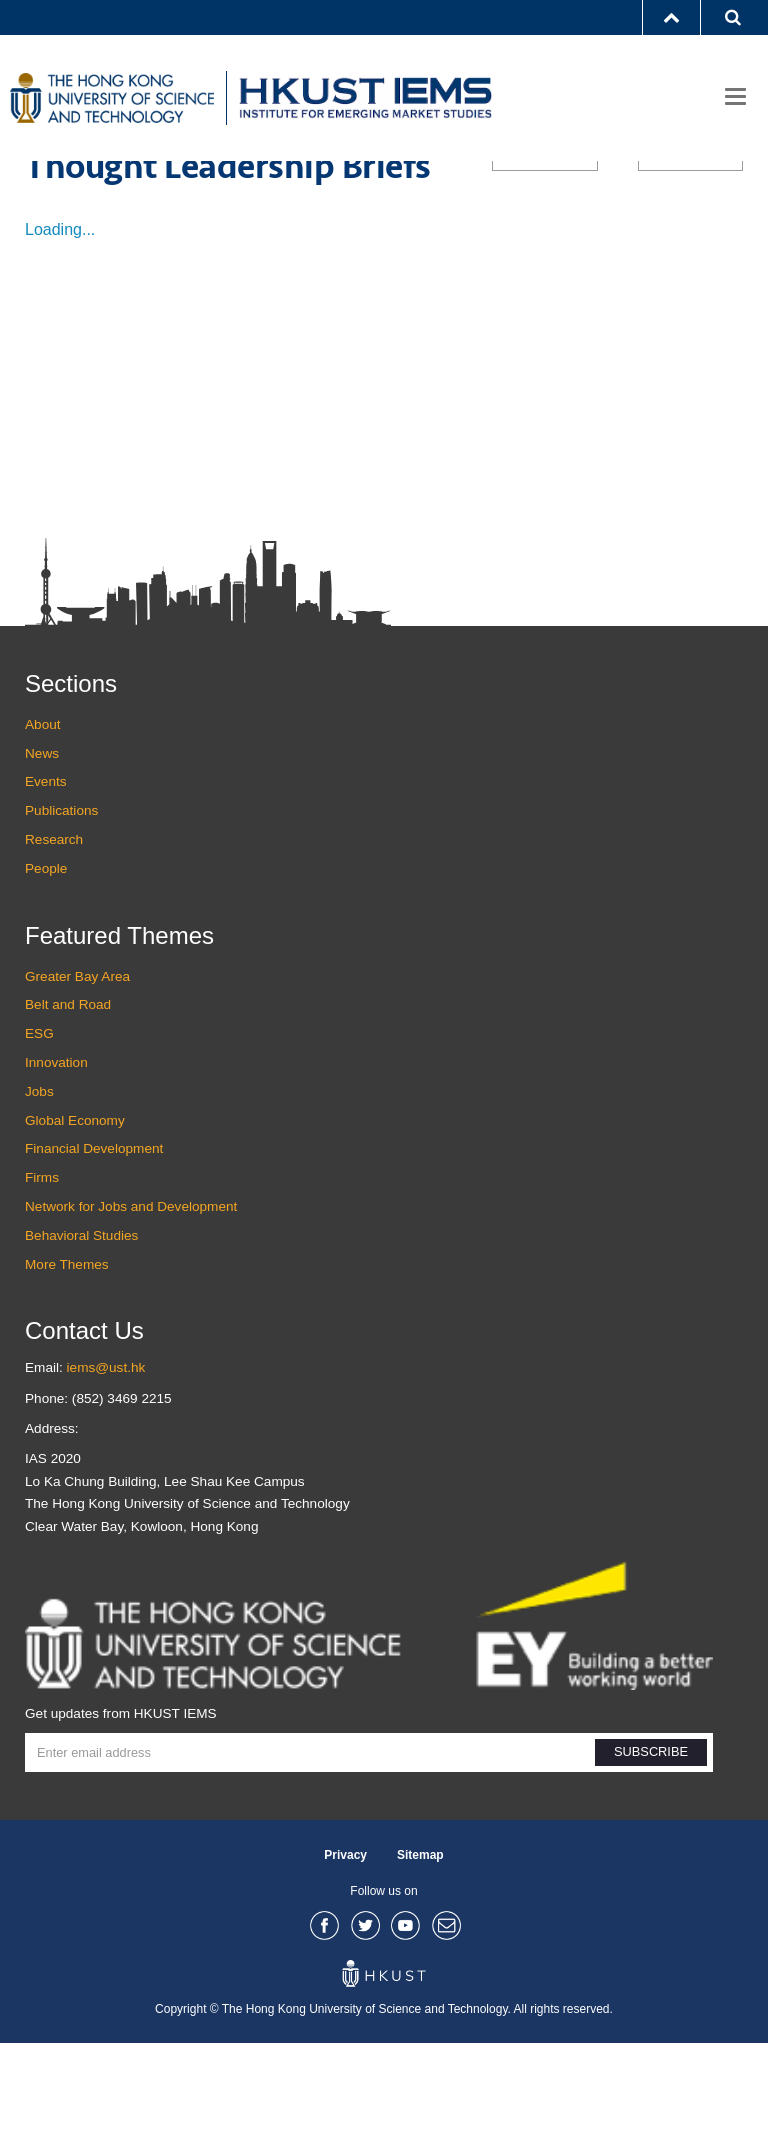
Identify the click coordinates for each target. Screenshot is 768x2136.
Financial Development (94, 1241)
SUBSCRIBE (651, 1844)
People (46, 961)
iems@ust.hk (106, 1460)
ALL (544, 248)
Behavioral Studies (81, 1327)
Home (42, 194)
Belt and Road (68, 1097)
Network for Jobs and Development (131, 1299)
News (42, 845)
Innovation (56, 1155)
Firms (42, 1270)
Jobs (39, 1183)
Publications (119, 194)
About (43, 817)
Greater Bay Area (77, 1068)
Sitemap (420, 1947)
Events (46, 874)
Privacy (345, 1947)
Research (54, 932)
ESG (39, 1126)
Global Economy (75, 1212)
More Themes (67, 1356)
